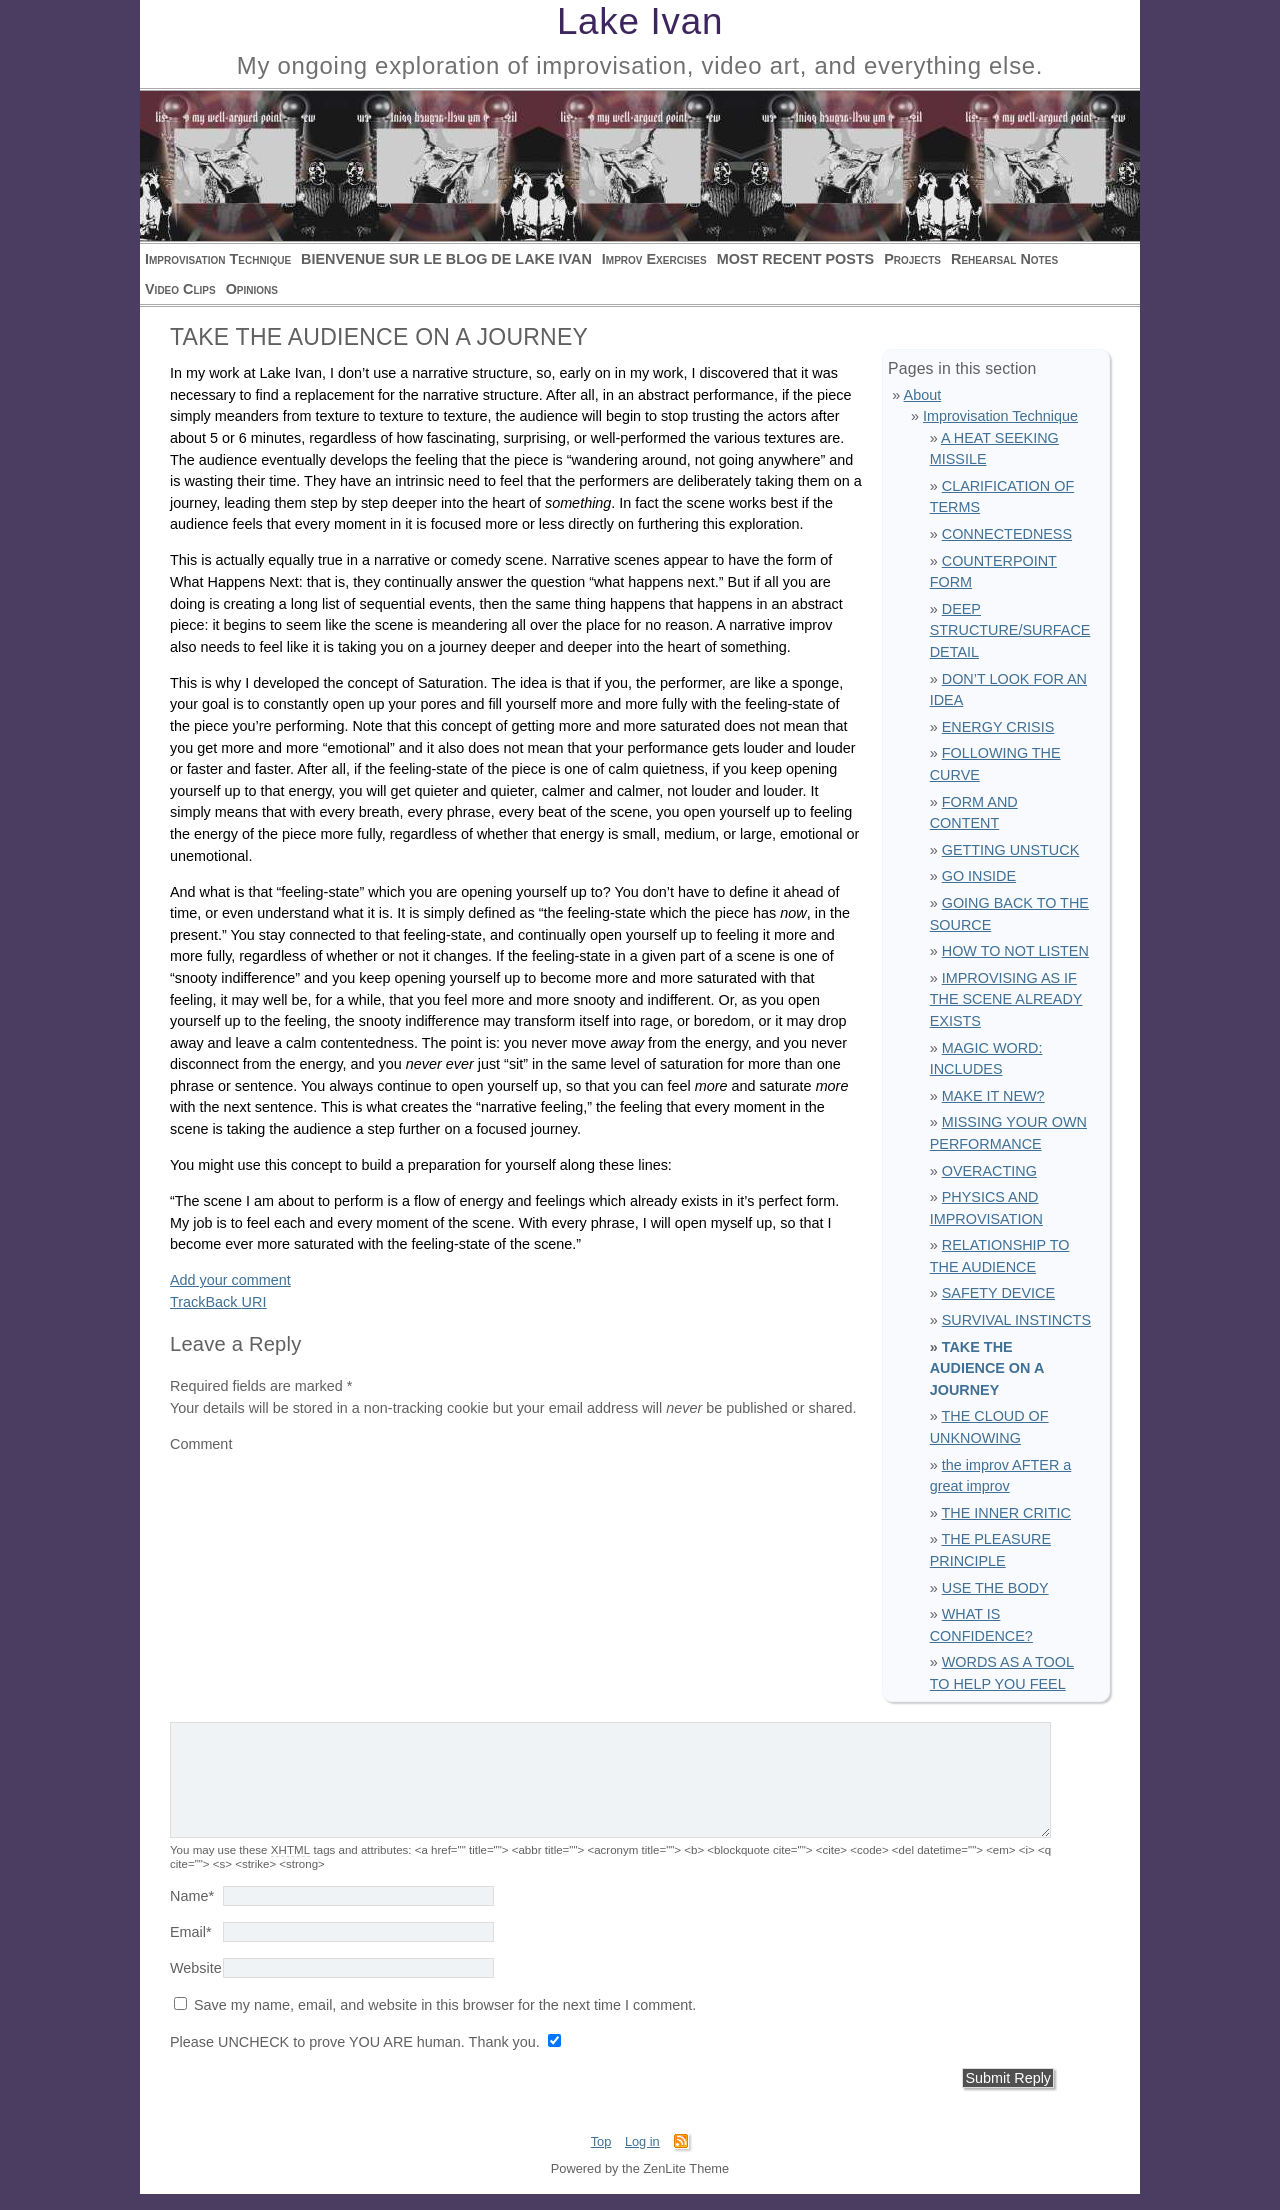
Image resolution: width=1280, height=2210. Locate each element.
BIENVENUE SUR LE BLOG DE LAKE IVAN (446, 259)
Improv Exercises (654, 259)
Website (196, 1984)
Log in (642, 2157)
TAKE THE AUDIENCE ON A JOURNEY (987, 1368)
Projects (912, 259)
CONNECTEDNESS (1007, 534)
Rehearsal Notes (1004, 259)
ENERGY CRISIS (998, 727)
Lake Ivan (640, 21)
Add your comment (230, 1280)
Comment (201, 1444)
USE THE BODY (995, 1588)
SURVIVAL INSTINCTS (1016, 1320)
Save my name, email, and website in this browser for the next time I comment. (445, 2021)
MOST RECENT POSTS (796, 259)
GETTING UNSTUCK (1011, 850)
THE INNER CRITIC (1006, 1513)
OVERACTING (989, 1171)
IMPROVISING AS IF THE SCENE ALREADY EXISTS (1006, 999)
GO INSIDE (979, 876)
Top (601, 2157)
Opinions (252, 289)
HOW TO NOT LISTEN (1015, 951)
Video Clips (180, 289)
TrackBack (218, 1302)
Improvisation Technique (218, 259)
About (923, 395)
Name (192, 1912)
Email (191, 1948)
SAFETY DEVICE (998, 1293)
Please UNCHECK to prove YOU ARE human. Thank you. (357, 2058)
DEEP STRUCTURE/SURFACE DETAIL (1010, 630)
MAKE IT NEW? (993, 1096)
